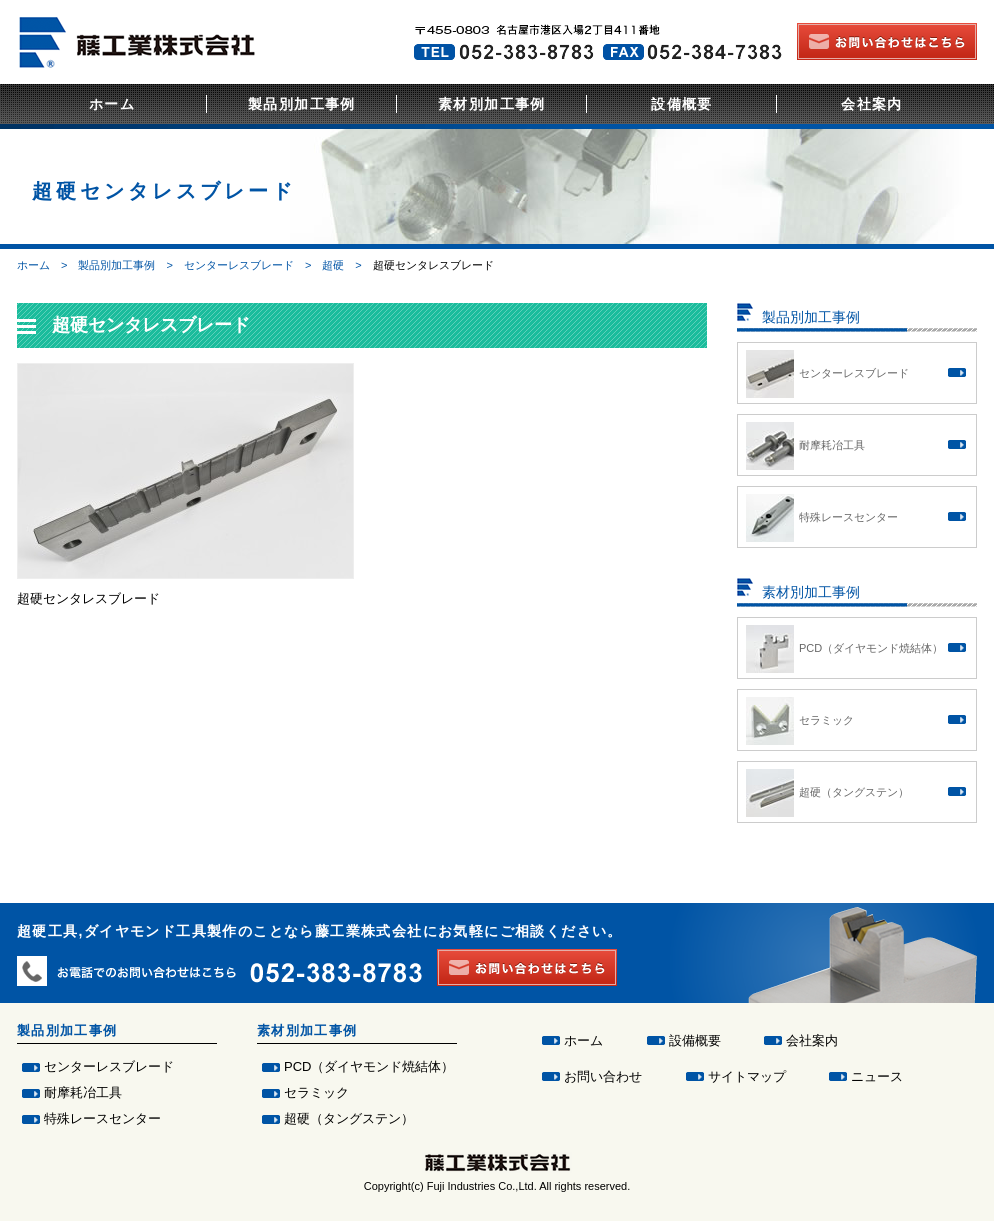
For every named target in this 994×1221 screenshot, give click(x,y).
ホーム (112, 104)
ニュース (877, 1076)
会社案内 (872, 104)
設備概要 (682, 104)
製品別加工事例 (302, 104)
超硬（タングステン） (349, 1118)
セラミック (316, 1092)
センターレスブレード (239, 265)
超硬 (333, 265)
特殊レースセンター (102, 1118)
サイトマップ (747, 1076)
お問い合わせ (603, 1076)
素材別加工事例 (492, 104)
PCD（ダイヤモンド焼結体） (369, 1066)
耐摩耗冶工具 (83, 1092)
